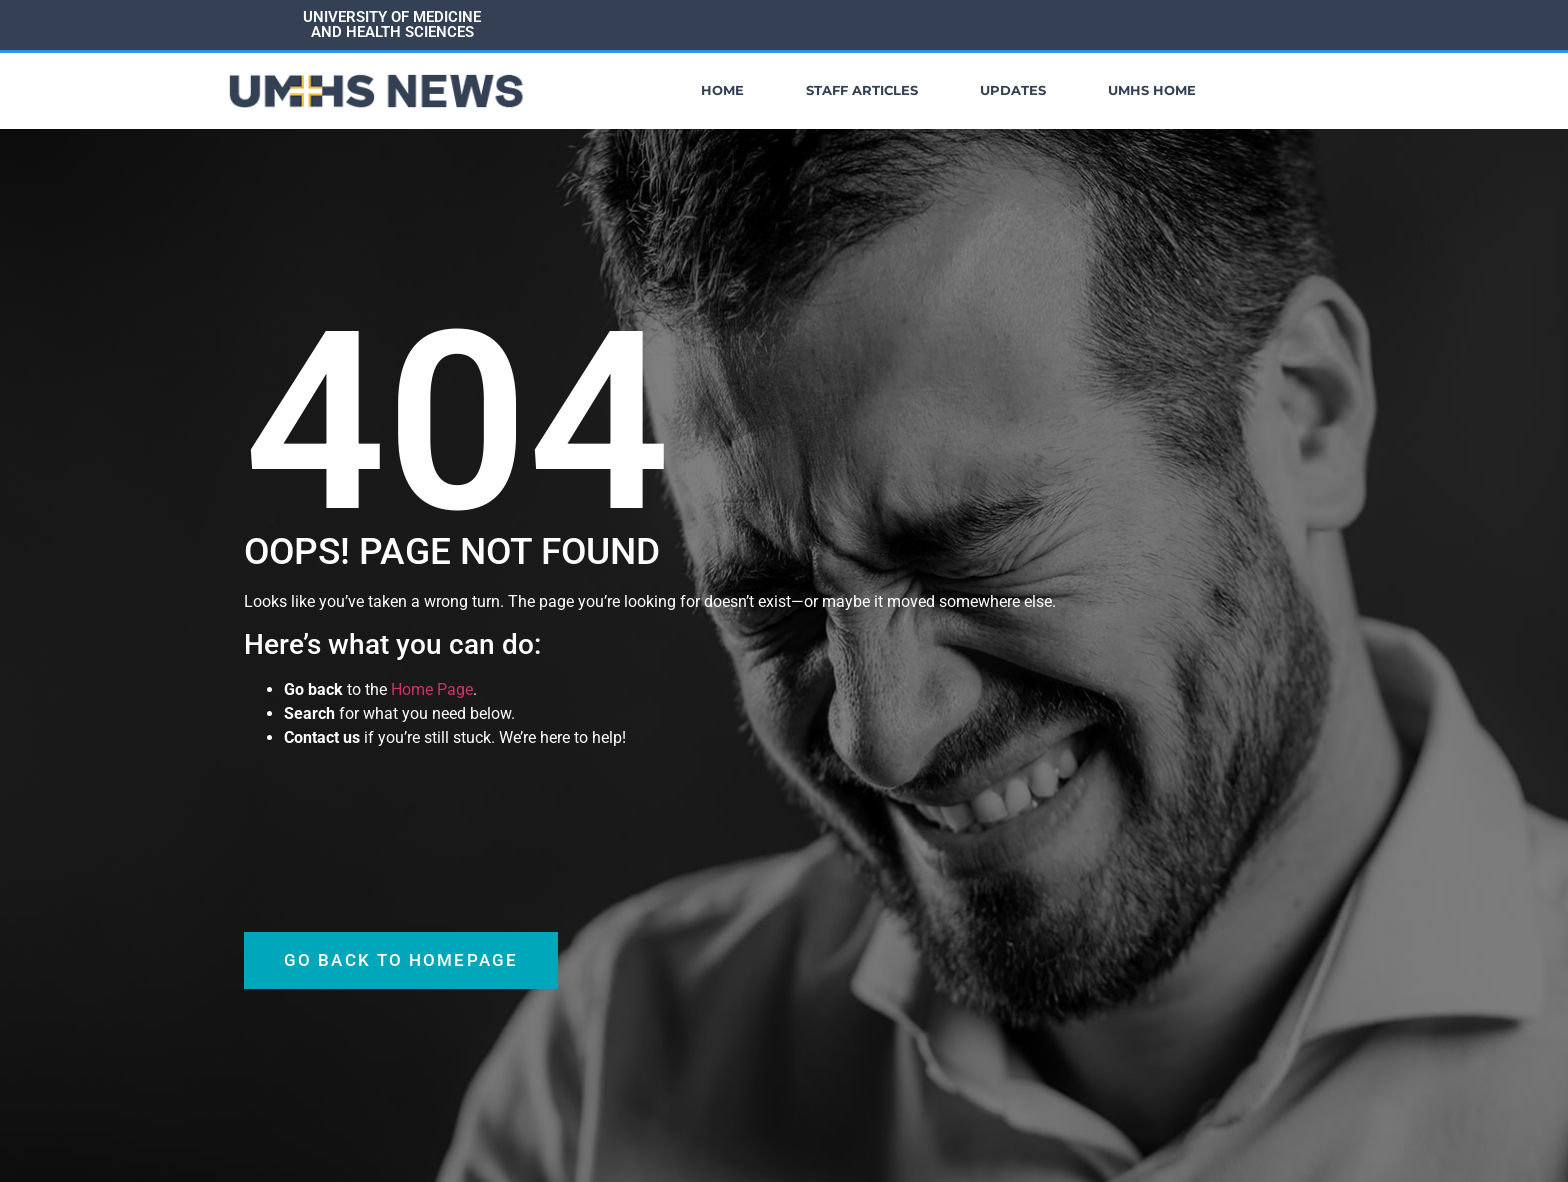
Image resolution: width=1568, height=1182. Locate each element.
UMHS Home (1152, 90)
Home (722, 90)
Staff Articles (862, 90)
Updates (1013, 90)
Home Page (432, 688)
